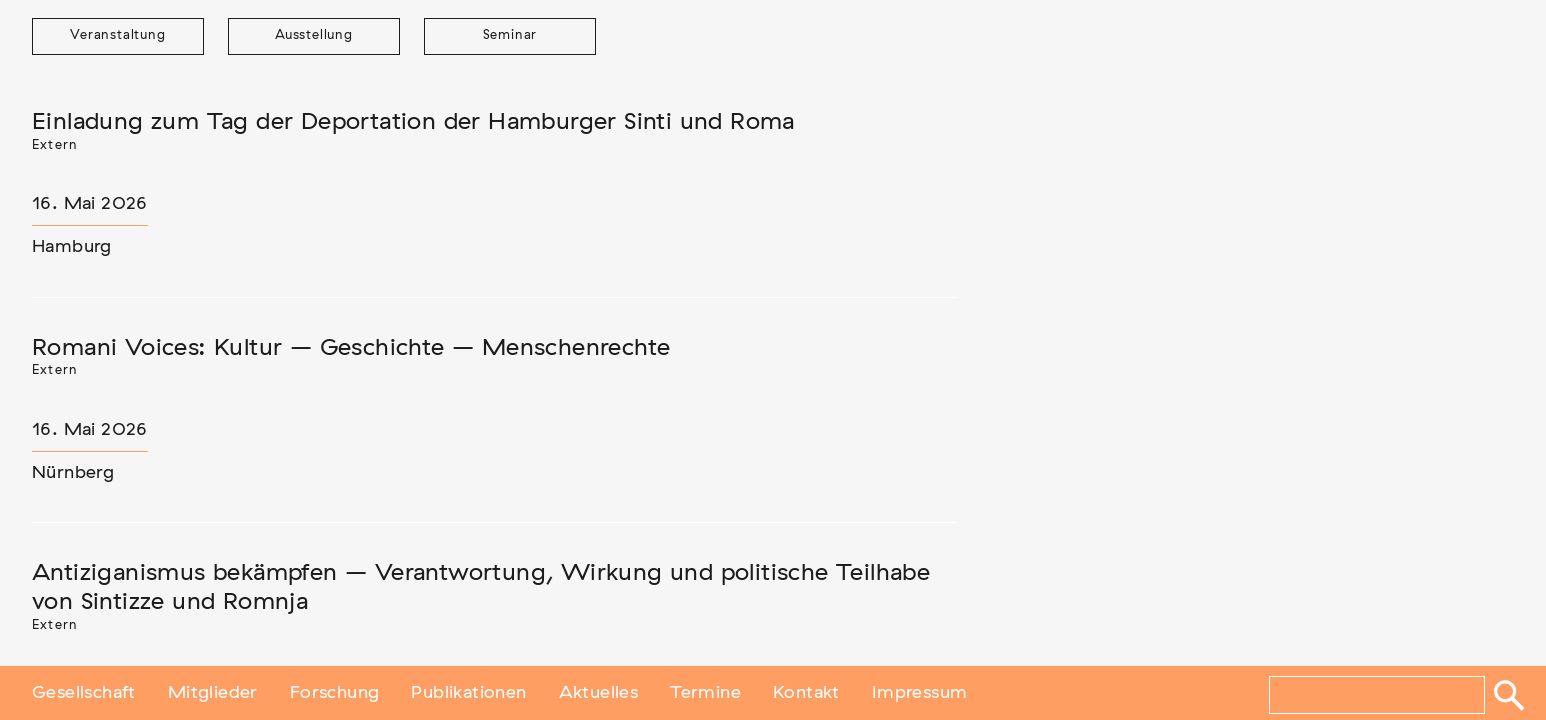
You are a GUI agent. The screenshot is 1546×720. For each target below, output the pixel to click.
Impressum (920, 693)
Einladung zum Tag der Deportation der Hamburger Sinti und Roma (413, 122)
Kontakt (806, 693)
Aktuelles (599, 693)
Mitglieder (213, 693)
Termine (705, 693)
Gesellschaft (84, 693)
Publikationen (468, 693)
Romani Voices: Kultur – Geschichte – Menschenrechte (351, 348)
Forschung (335, 693)
